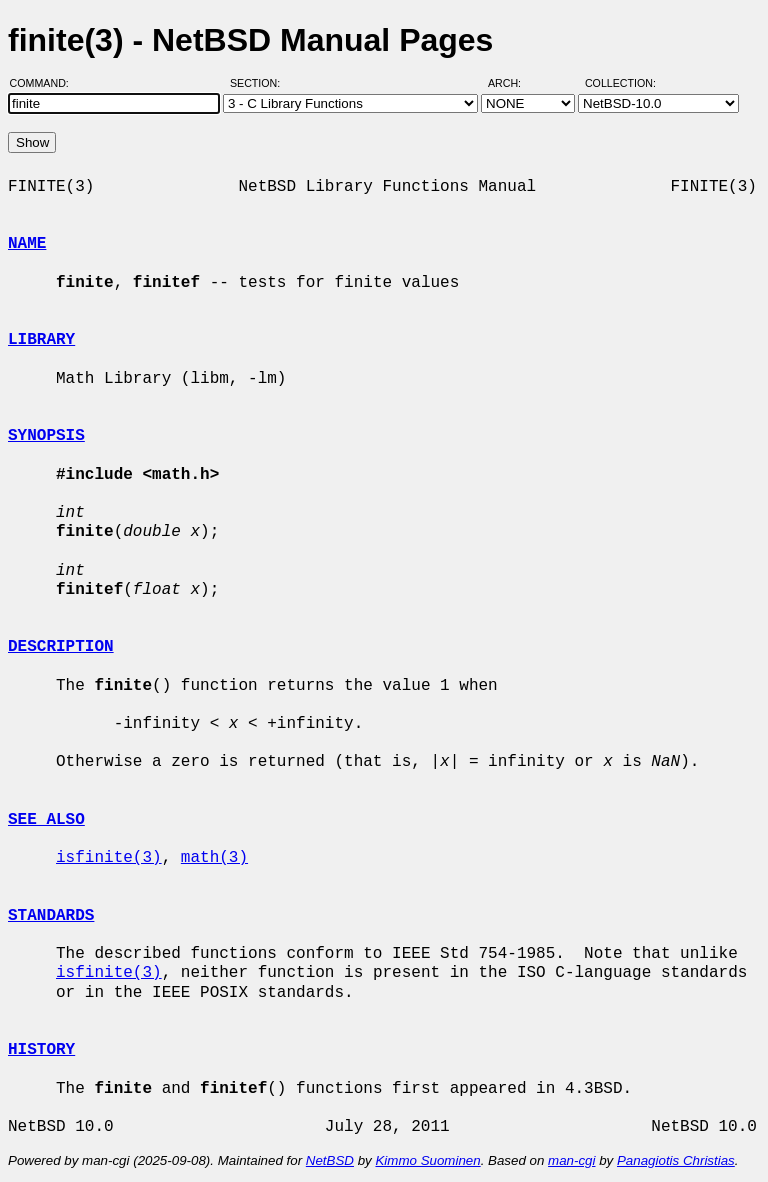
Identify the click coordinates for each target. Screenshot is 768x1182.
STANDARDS (51, 916)
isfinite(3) (109, 858)
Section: (259, 83)
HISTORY (41, 1050)
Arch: (513, 83)
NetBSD (330, 1160)
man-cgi (571, 1160)
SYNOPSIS (46, 436)
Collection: (620, 83)
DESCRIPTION (61, 647)
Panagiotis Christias (676, 1160)
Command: (45, 83)
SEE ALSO (46, 820)
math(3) (214, 858)
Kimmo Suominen (427, 1160)
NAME (27, 244)
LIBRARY (41, 340)
